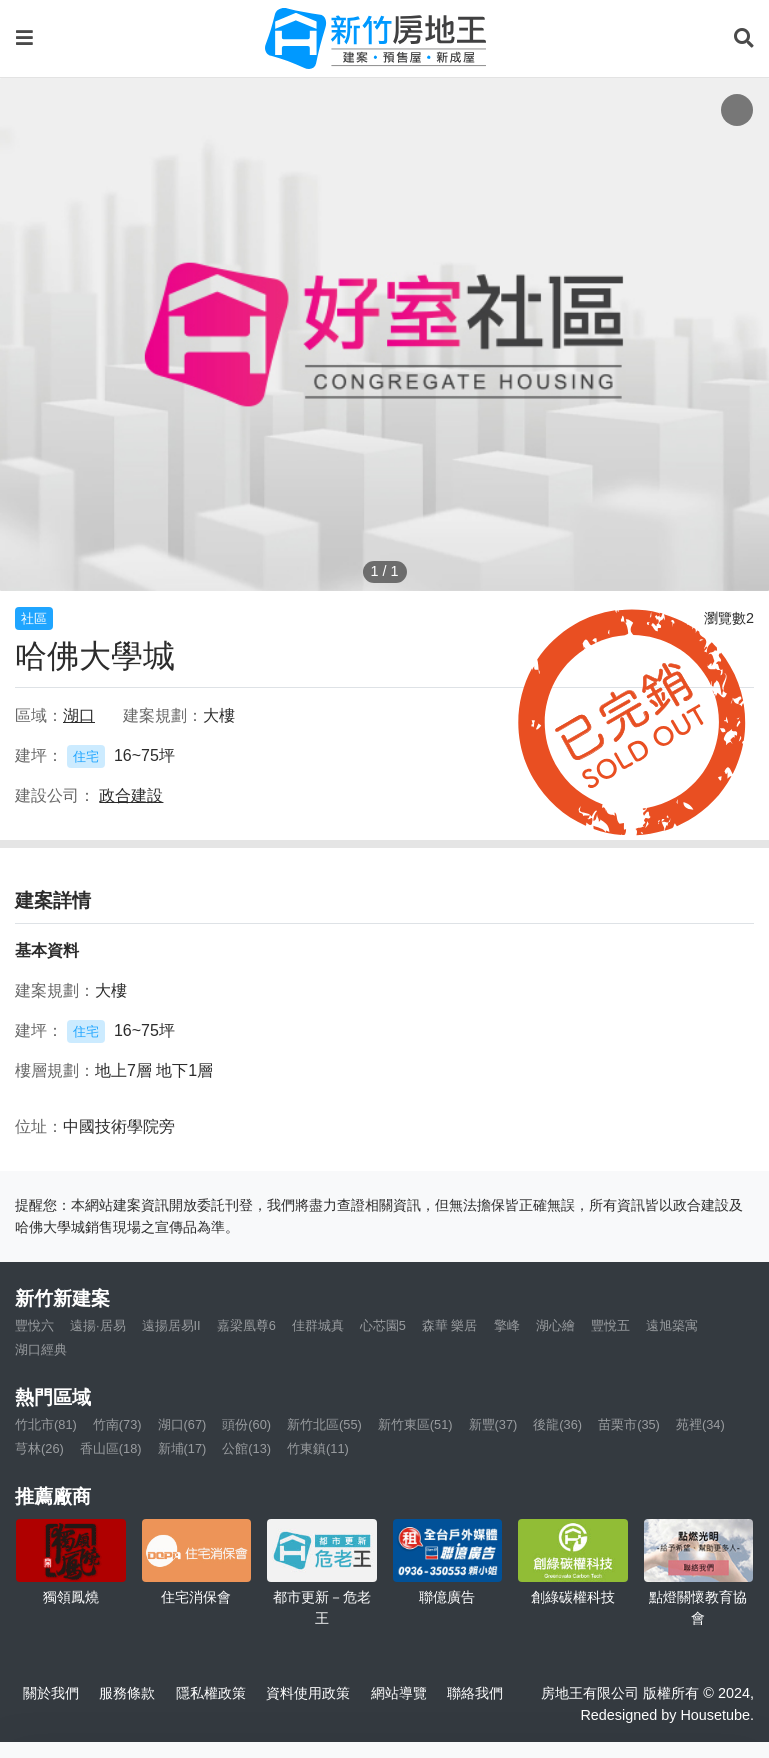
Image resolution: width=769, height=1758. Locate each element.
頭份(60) (246, 1424)
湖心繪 (555, 1325)
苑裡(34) (700, 1424)
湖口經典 (41, 1349)
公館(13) (246, 1448)
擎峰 (507, 1325)
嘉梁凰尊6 (246, 1325)
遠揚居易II (171, 1325)
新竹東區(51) (415, 1424)
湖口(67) (182, 1424)
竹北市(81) (46, 1424)
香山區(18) (111, 1448)
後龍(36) (557, 1424)
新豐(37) (493, 1424)
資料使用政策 (308, 1693)
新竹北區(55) (324, 1424)
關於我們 (51, 1693)
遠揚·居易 (98, 1325)
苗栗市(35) (629, 1424)
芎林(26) (39, 1448)
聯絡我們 (475, 1693)
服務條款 (127, 1693)
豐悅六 (34, 1325)
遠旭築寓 (672, 1325)
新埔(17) (182, 1448)
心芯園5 (383, 1325)
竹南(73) (117, 1424)
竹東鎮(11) (318, 1448)
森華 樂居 (450, 1325)
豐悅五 (610, 1325)
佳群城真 (318, 1325)
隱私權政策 (211, 1693)
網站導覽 (399, 1693)
